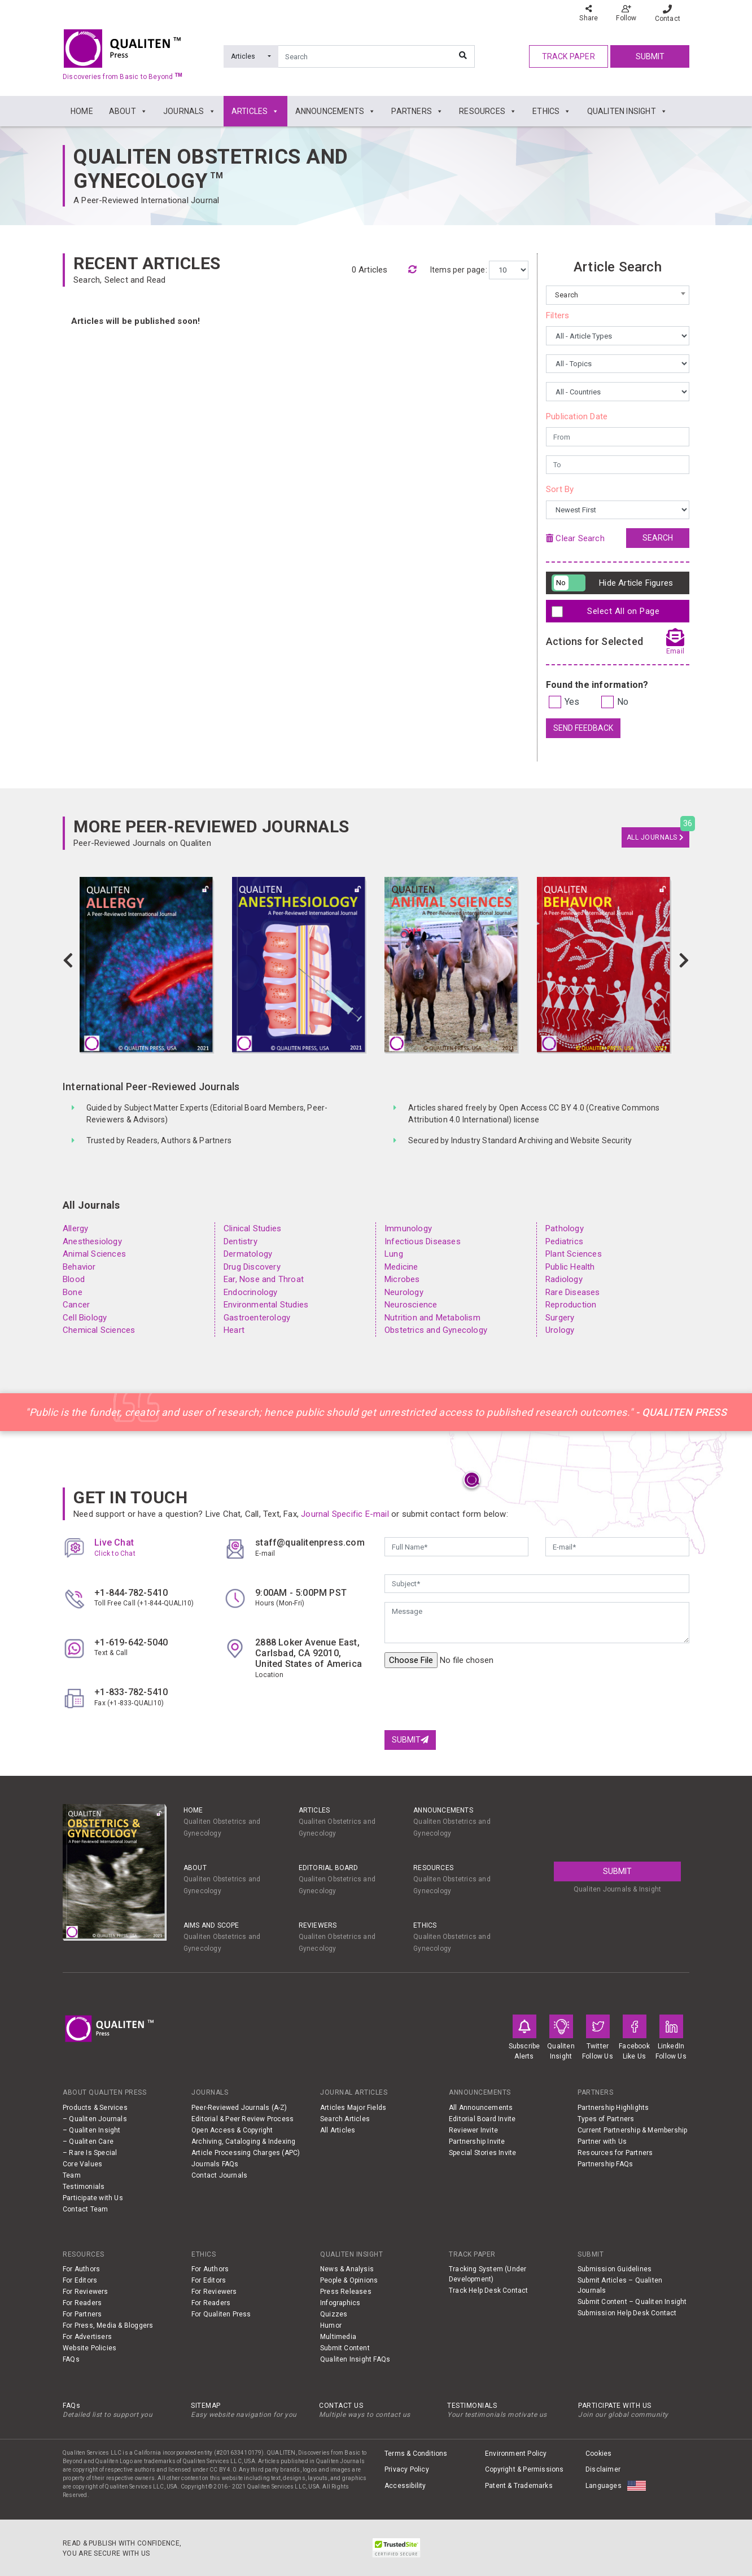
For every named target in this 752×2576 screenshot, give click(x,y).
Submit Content (345, 2348)
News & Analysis (347, 2269)
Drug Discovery (252, 1267)
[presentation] (470, 1699)
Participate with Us (93, 2198)
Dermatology (248, 1254)
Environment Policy (516, 2453)
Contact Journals (219, 2175)
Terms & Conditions (416, 2453)
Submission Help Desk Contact (627, 2313)
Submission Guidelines (615, 2269)
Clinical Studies (252, 1228)
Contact (667, 14)
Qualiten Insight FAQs (355, 2359)
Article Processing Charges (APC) (245, 2153)
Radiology (564, 1279)
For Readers (82, 2303)
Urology (559, 1330)
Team (72, 2175)
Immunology (408, 1228)
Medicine (401, 1267)
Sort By (560, 489)
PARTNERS (417, 111)
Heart (234, 1330)
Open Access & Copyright (232, 2130)
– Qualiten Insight (92, 2130)
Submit (650, 56)
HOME (82, 111)
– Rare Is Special (90, 2153)
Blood (74, 1279)
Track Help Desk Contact (488, 2290)
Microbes (402, 1279)
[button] (68, 961)
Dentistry (240, 1241)
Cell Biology (85, 1318)
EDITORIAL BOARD (328, 1868)
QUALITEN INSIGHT (627, 111)
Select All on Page (608, 611)
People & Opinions (349, 2280)
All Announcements (481, 2108)
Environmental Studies (266, 1305)
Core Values (82, 2164)
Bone (72, 1292)
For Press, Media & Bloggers (108, 2325)
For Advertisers (87, 2337)
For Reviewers (85, 2292)
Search (657, 537)
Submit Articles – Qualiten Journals (620, 2285)
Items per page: (459, 269)
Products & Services (95, 2108)
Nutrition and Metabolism (432, 1318)
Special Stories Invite (482, 2153)
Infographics (340, 2303)
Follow (626, 13)
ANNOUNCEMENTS (335, 111)
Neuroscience (410, 1305)
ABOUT (128, 111)
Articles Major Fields (353, 2108)
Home (193, 1810)
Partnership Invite (477, 2141)
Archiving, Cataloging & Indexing (243, 2141)
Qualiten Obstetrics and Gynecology (210, 169)
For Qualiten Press (221, 2314)
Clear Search (575, 538)
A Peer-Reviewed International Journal (146, 200)
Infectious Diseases (422, 1241)
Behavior (79, 1267)
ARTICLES (255, 111)
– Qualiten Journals (95, 2119)
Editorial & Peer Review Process (242, 2119)
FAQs (71, 2359)
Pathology (564, 1228)
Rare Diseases (572, 1292)
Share (588, 13)
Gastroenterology (257, 1318)
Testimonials (83, 2187)
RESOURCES (488, 111)
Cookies (598, 2453)
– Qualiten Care (88, 2141)
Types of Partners (606, 2119)
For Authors (81, 2269)
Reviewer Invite (473, 2130)
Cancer (76, 1305)
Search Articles (345, 2119)
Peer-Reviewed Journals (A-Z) (239, 2108)
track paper (568, 56)
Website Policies (89, 2348)
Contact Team (85, 2209)
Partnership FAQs (605, 2164)
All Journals (655, 837)
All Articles (337, 2130)
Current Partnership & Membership (632, 2130)
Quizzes (333, 2314)
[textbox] (617, 295)
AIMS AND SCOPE (211, 1925)
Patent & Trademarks (519, 2486)
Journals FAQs (215, 2164)
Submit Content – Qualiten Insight (632, 2302)
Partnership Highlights (613, 2108)
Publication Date (576, 416)
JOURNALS (189, 111)
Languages (603, 2486)
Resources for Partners (615, 2153)
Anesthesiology (92, 1241)
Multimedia (338, 2337)
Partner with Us (602, 2141)
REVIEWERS (318, 1925)
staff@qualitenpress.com (310, 1542)
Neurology (403, 1292)
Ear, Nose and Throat (264, 1279)
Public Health (570, 1267)
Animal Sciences (94, 1254)
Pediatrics (564, 1241)
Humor (331, 2325)
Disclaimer (602, 2469)
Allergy (75, 1228)
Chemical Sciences (99, 1330)
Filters (557, 315)
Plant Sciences (573, 1254)
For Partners (82, 2314)
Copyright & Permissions (524, 2469)
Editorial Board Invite (482, 2119)
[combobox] (617, 295)
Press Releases (345, 2292)
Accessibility (405, 2486)
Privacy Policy (406, 2469)
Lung (393, 1254)
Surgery (559, 1318)
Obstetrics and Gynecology (435, 1330)
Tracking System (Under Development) (487, 2274)
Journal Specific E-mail (345, 1514)
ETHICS (551, 111)
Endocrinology (251, 1292)
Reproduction (570, 1305)
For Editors (80, 2280)
